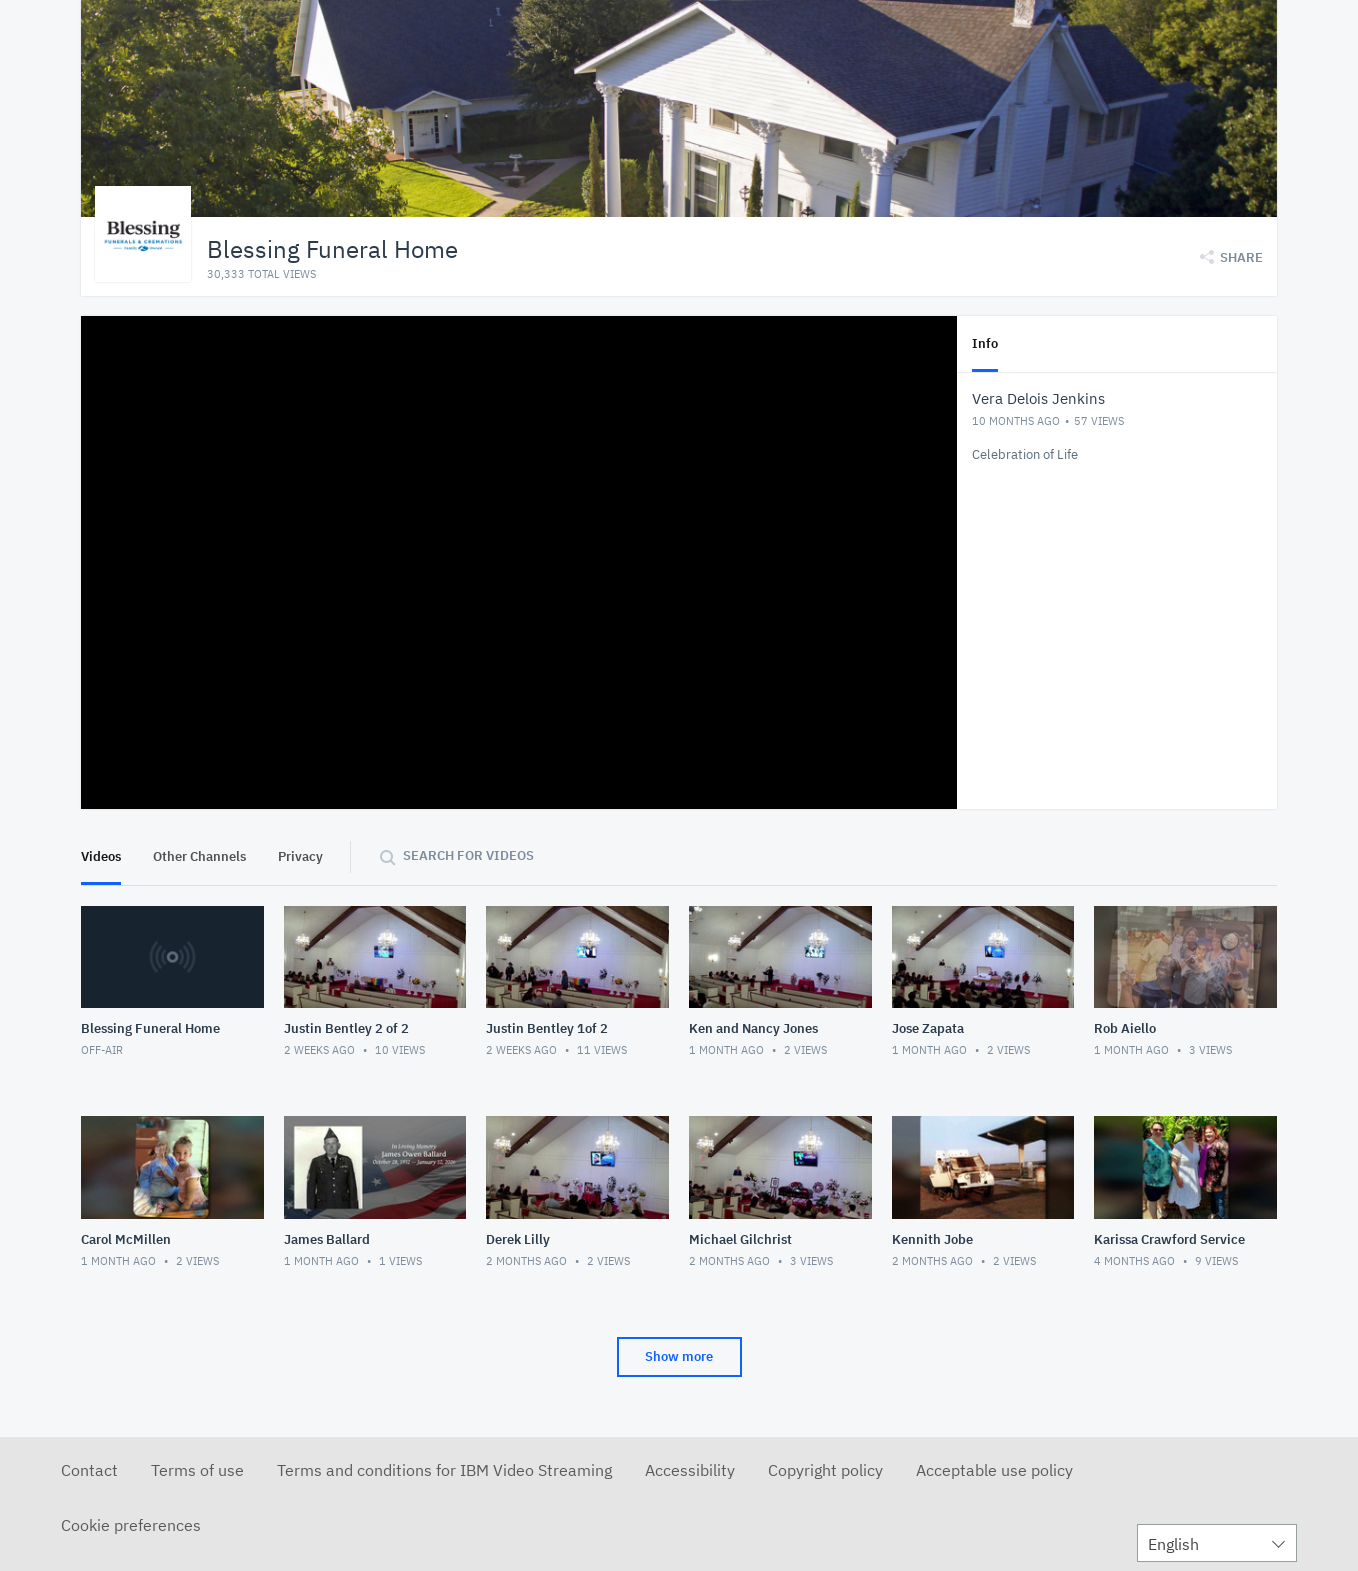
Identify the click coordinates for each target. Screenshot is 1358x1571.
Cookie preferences (131, 1525)
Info (985, 343)
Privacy (300, 856)
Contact (89, 1470)
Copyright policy (825, 1470)
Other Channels (199, 856)
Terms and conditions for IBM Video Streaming (444, 1470)
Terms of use (197, 1470)
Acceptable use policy (994, 1470)
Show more (679, 1356)
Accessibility (690, 1470)
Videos (101, 856)
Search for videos (468, 855)
